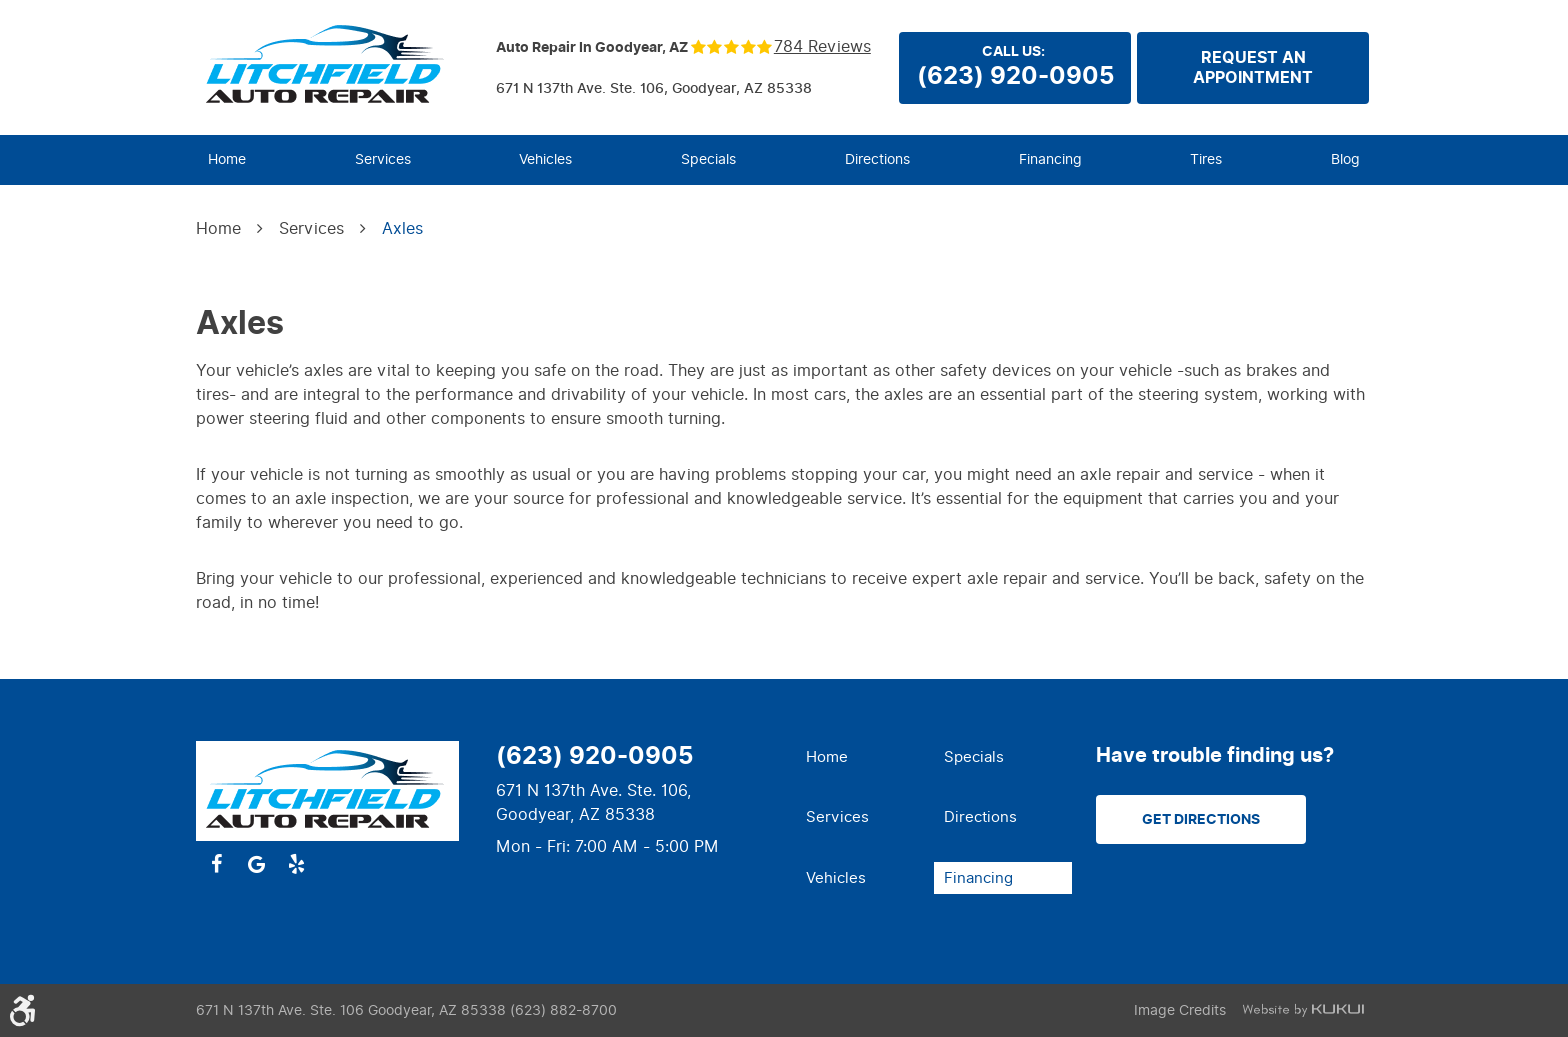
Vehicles (545, 159)
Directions (877, 159)
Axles (402, 228)
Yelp (296, 864)
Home (227, 159)
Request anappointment (1253, 68)
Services (383, 159)
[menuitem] (227, 160)
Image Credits (1180, 1010)
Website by (1303, 1010)
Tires (1206, 159)
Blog (1345, 159)
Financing (1050, 159)
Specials (708, 159)
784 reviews (822, 47)
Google (256, 864)
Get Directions (1201, 819)
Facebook (216, 864)
